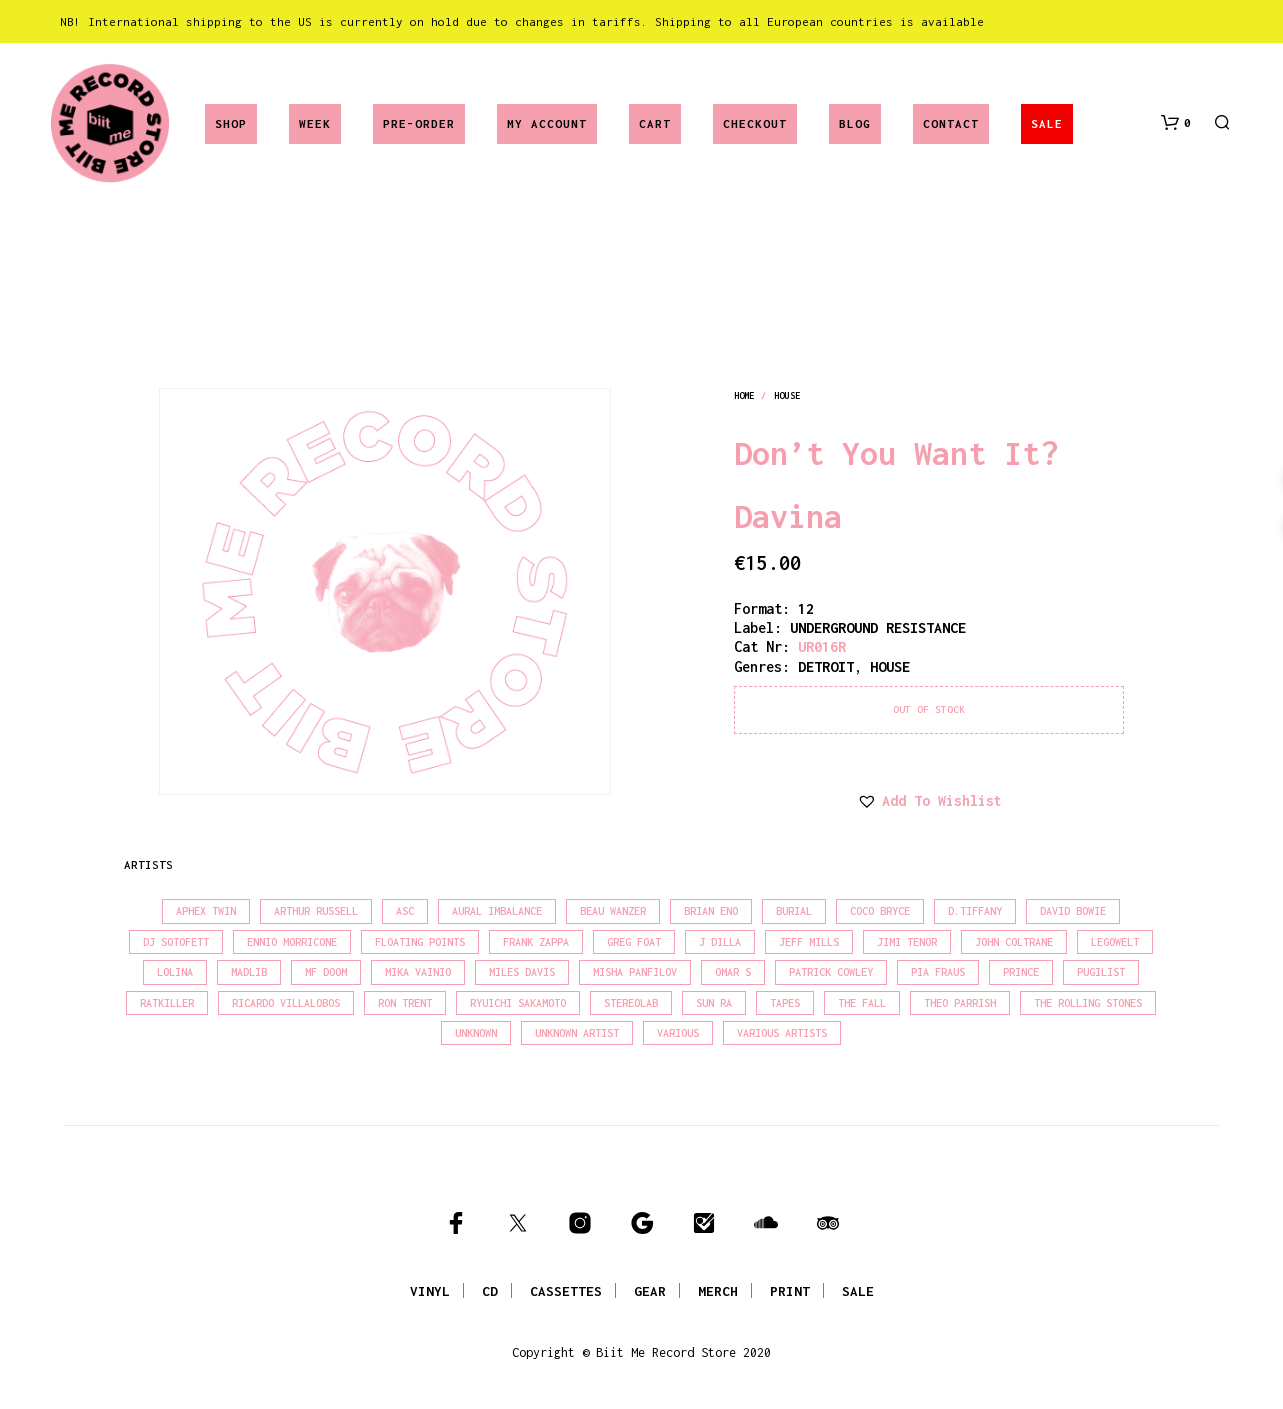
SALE (1047, 123)
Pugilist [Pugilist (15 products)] (1101, 972)
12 (806, 608)
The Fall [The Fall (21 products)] (862, 1003)
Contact (951, 123)
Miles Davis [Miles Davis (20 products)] (522, 972)
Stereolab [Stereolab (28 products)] (631, 1003)
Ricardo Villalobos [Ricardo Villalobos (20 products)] (286, 1003)
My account (547, 123)
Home (744, 395)
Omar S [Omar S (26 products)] (733, 972)
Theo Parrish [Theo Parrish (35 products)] (960, 1003)
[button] (1176, 123)
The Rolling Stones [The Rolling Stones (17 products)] (1088, 1003)
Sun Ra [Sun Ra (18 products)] (714, 1003)
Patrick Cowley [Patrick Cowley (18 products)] (831, 972)
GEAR (650, 1291)
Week (315, 123)
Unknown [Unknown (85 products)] (476, 1033)
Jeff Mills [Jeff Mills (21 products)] (809, 942)
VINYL (430, 1291)
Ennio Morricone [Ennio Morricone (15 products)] (292, 942)
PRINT (790, 1291)
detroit (826, 666)
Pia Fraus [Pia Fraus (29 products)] (938, 972)
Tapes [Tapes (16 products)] (785, 1003)
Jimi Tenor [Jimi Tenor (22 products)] (907, 942)
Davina (788, 516)
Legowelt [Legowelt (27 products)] (1115, 942)
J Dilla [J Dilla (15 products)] (720, 942)
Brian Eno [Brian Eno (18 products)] (711, 911)
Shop (231, 123)
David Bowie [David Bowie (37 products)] (1073, 911)
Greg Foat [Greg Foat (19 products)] (634, 942)
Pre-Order (419, 123)
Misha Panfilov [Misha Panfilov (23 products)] (635, 972)
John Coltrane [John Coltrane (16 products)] (1014, 942)
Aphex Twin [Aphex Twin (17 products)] (206, 911)
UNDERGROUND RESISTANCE (878, 627)
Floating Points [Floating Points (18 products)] (420, 942)
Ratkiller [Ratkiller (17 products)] (167, 1003)
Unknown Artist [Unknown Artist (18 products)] (577, 1033)
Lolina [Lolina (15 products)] (175, 972)
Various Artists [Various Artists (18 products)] (782, 1033)
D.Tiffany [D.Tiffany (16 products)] (975, 911)
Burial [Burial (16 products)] (794, 911)
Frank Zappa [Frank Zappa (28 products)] (536, 942)
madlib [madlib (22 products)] (249, 972)
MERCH (718, 1291)
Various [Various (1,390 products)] (678, 1033)
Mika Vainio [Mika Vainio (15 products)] (418, 972)
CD (490, 1291)
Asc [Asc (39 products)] (405, 911)
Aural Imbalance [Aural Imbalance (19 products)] (497, 911)
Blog (855, 123)
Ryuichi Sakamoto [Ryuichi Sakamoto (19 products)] (518, 1003)
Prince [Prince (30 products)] (1021, 972)
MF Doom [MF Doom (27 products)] (326, 972)
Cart (655, 123)
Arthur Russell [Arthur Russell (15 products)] (316, 911)
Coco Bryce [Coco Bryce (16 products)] (880, 911)
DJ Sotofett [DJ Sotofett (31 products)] (176, 942)
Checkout (755, 123)
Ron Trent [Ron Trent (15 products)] (405, 1003)
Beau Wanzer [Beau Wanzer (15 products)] (613, 911)
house (787, 395)
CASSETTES (566, 1291)
